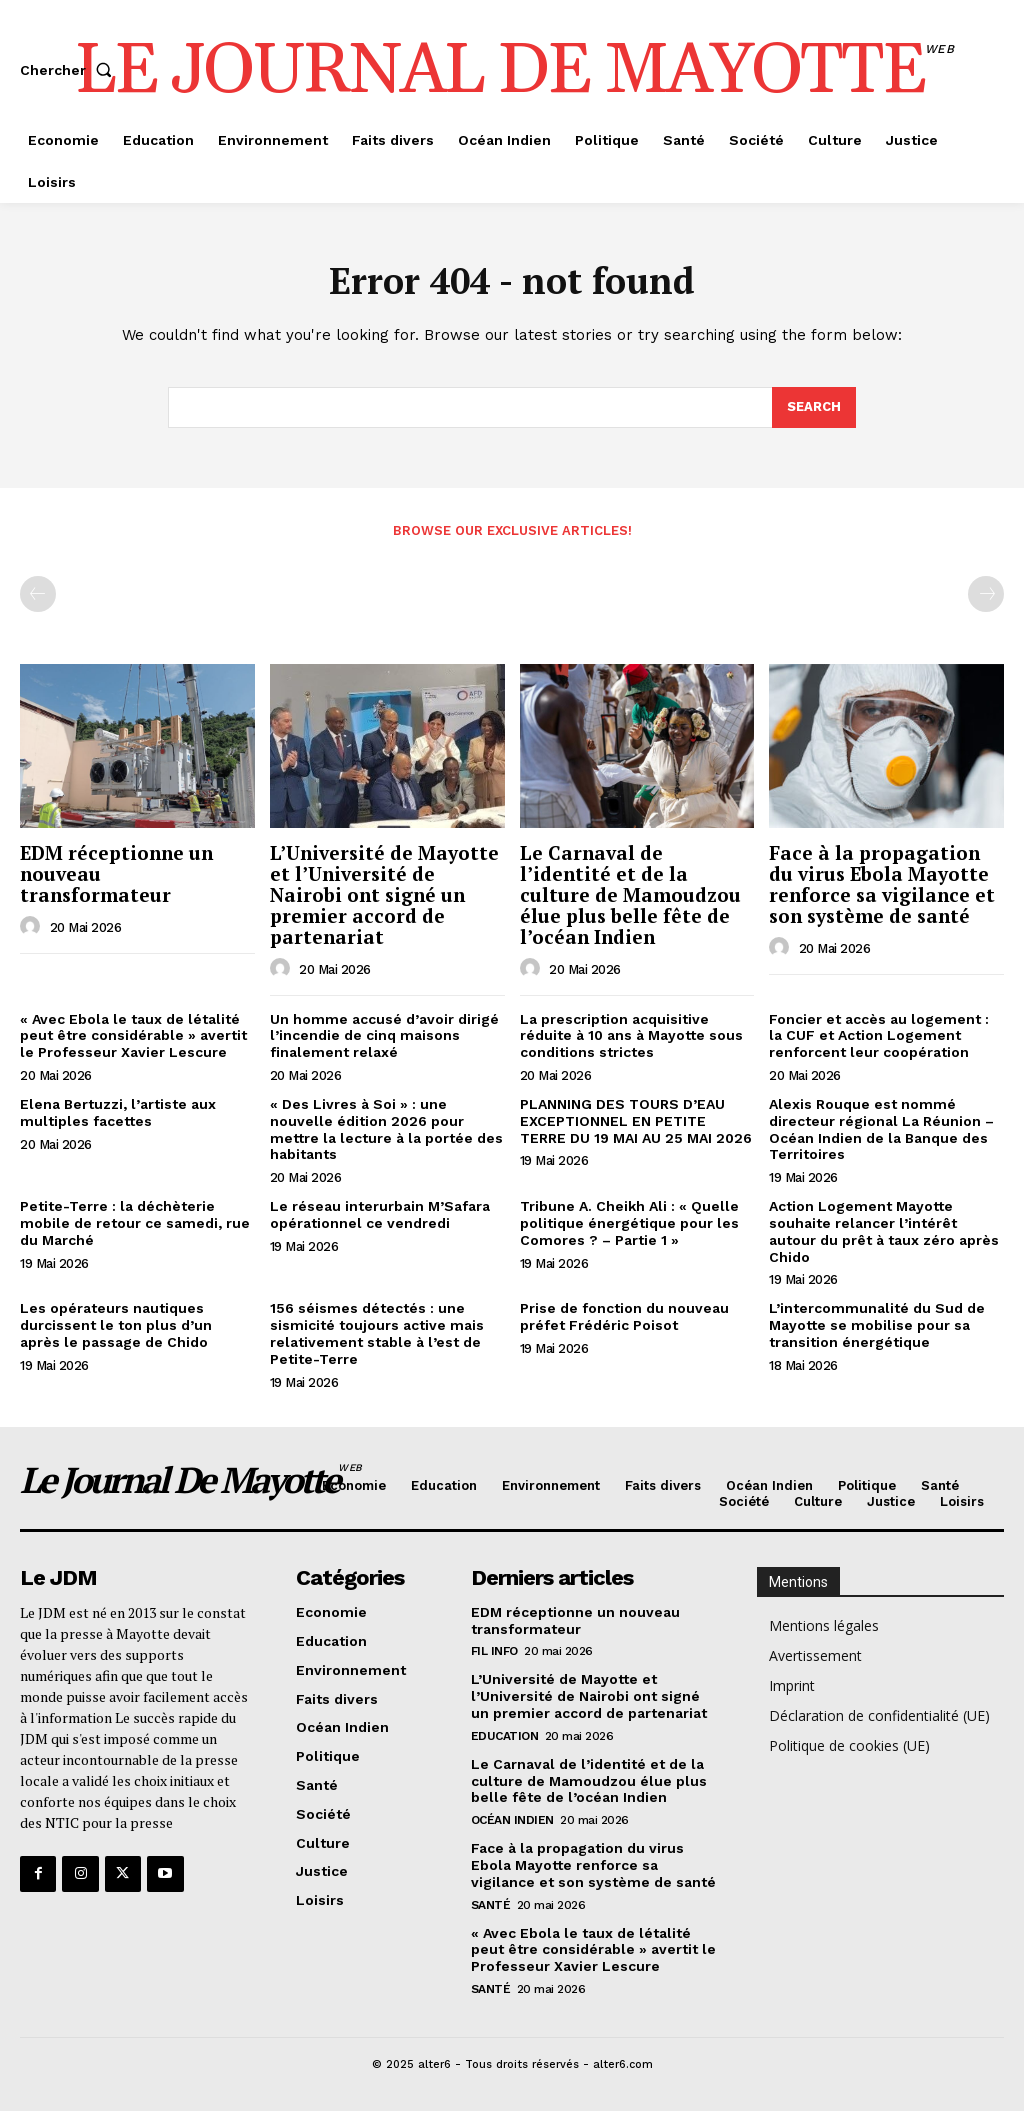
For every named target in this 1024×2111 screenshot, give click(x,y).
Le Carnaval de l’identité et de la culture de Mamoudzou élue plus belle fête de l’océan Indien (630, 894)
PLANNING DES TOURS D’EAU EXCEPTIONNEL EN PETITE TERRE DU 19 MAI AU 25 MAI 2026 (636, 1121)
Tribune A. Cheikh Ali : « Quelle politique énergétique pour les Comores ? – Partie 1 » (629, 1223)
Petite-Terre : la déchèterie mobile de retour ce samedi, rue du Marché (135, 1223)
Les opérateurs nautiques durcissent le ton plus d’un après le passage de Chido (116, 1325)
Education (505, 1736)
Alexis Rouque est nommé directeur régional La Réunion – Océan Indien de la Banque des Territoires (881, 1129)
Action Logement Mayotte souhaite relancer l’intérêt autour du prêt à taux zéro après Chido (884, 1231)
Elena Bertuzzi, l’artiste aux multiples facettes (118, 1112)
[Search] (814, 408)
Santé (491, 1905)
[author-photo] (33, 927)
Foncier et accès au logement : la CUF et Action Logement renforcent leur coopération (879, 1036)
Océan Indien (512, 1820)
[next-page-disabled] (986, 594)
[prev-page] (38, 594)
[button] (70, 70)
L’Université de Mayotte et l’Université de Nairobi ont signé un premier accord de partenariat (384, 894)
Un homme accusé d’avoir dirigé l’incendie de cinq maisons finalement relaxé (384, 1036)
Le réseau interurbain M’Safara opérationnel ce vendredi (380, 1214)
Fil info (494, 1651)
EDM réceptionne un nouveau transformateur (575, 1620)
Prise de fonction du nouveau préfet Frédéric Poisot (624, 1316)
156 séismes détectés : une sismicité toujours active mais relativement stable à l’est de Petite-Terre (377, 1333)
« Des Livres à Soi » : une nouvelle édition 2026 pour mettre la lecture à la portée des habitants (386, 1129)
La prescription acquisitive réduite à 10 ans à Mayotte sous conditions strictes (631, 1036)
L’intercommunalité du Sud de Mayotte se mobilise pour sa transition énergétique (877, 1325)
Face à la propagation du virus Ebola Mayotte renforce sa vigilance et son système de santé (882, 884)
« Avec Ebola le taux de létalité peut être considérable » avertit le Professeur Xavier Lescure (133, 1036)
